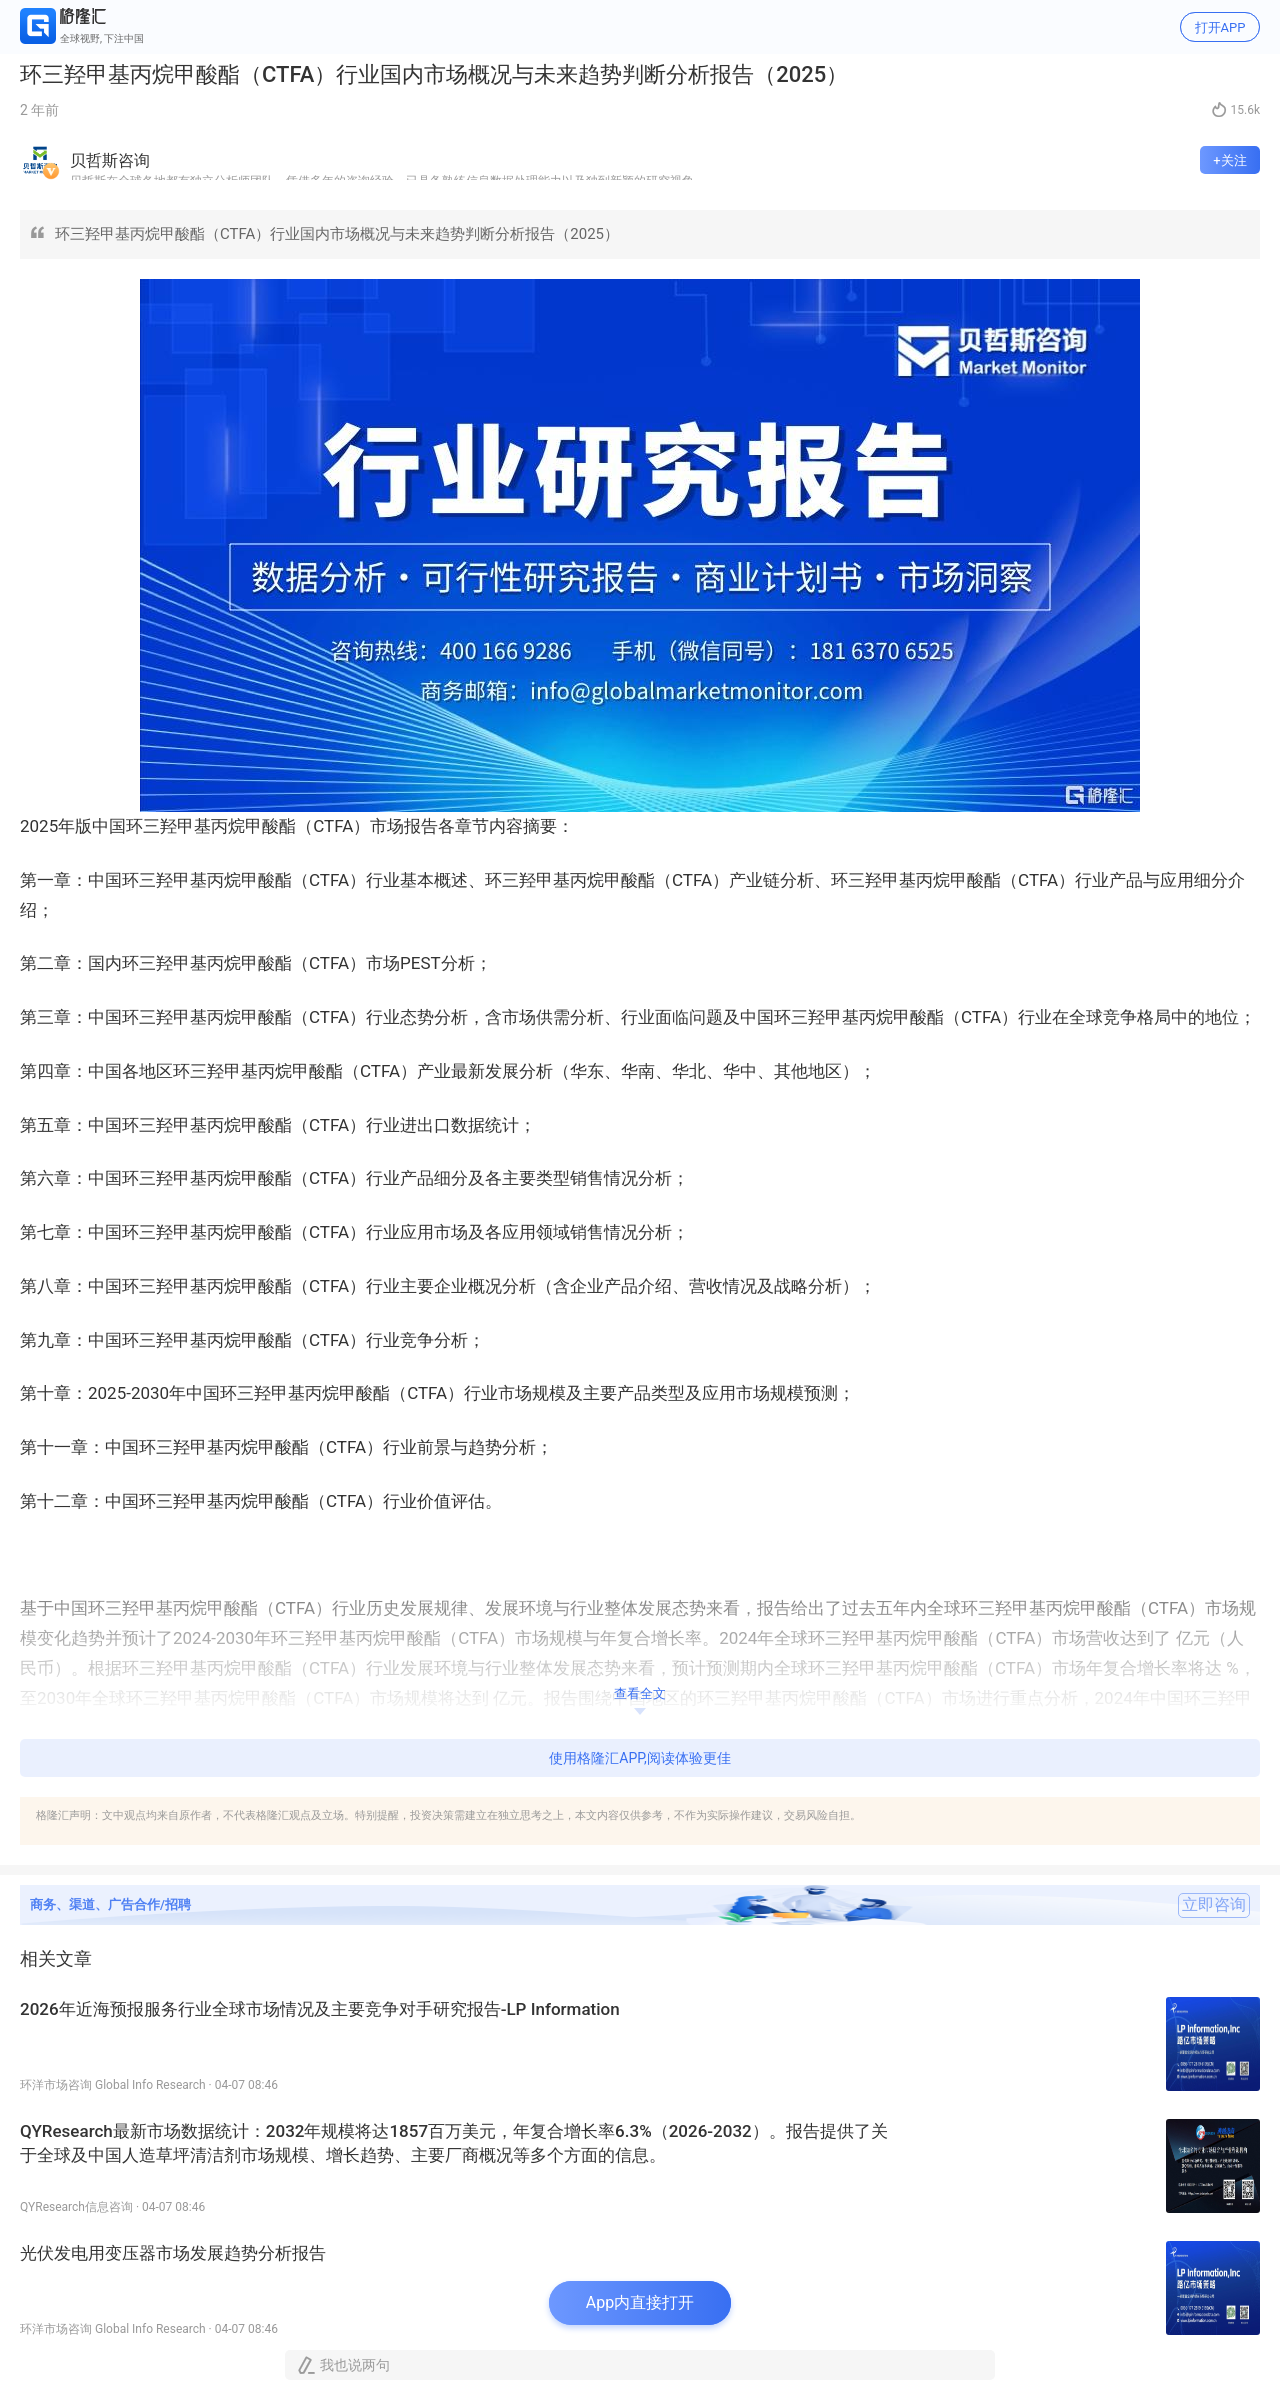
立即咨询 (1214, 1905)
